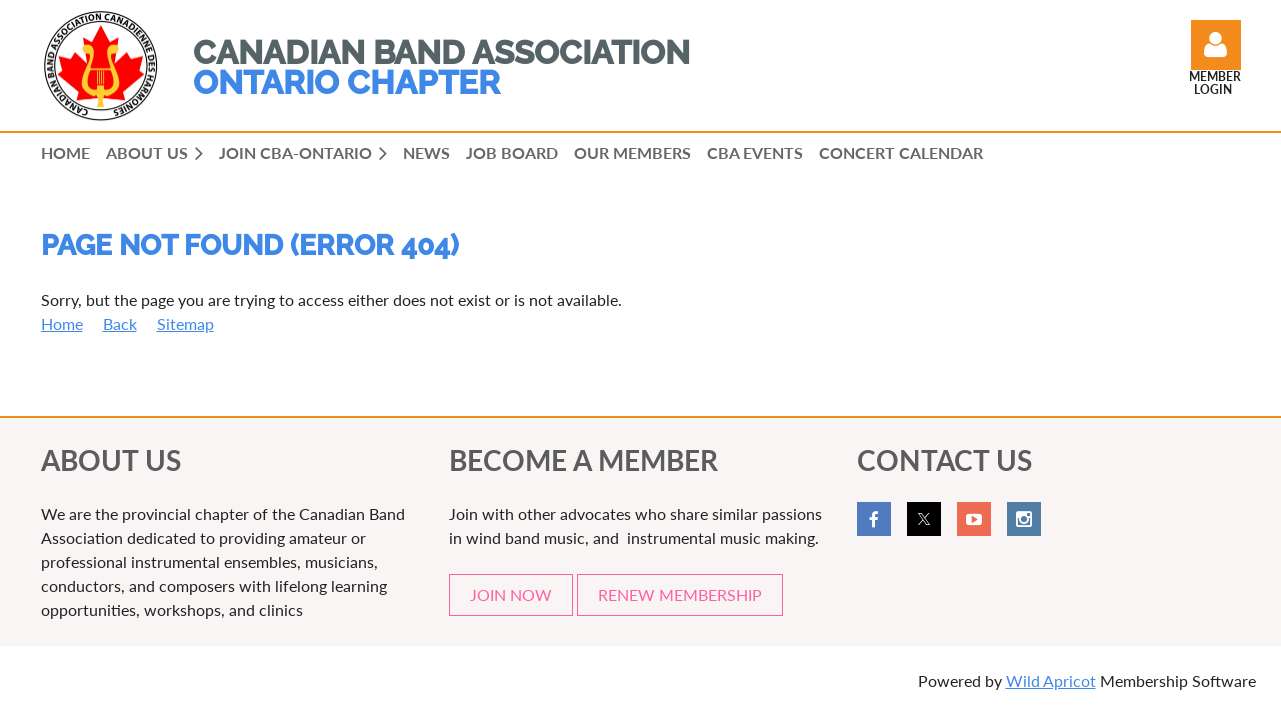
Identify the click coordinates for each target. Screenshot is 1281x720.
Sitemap (185, 323)
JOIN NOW (511, 594)
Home (62, 323)
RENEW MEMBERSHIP (680, 594)
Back (120, 323)
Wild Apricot (1051, 680)
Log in (1216, 45)
